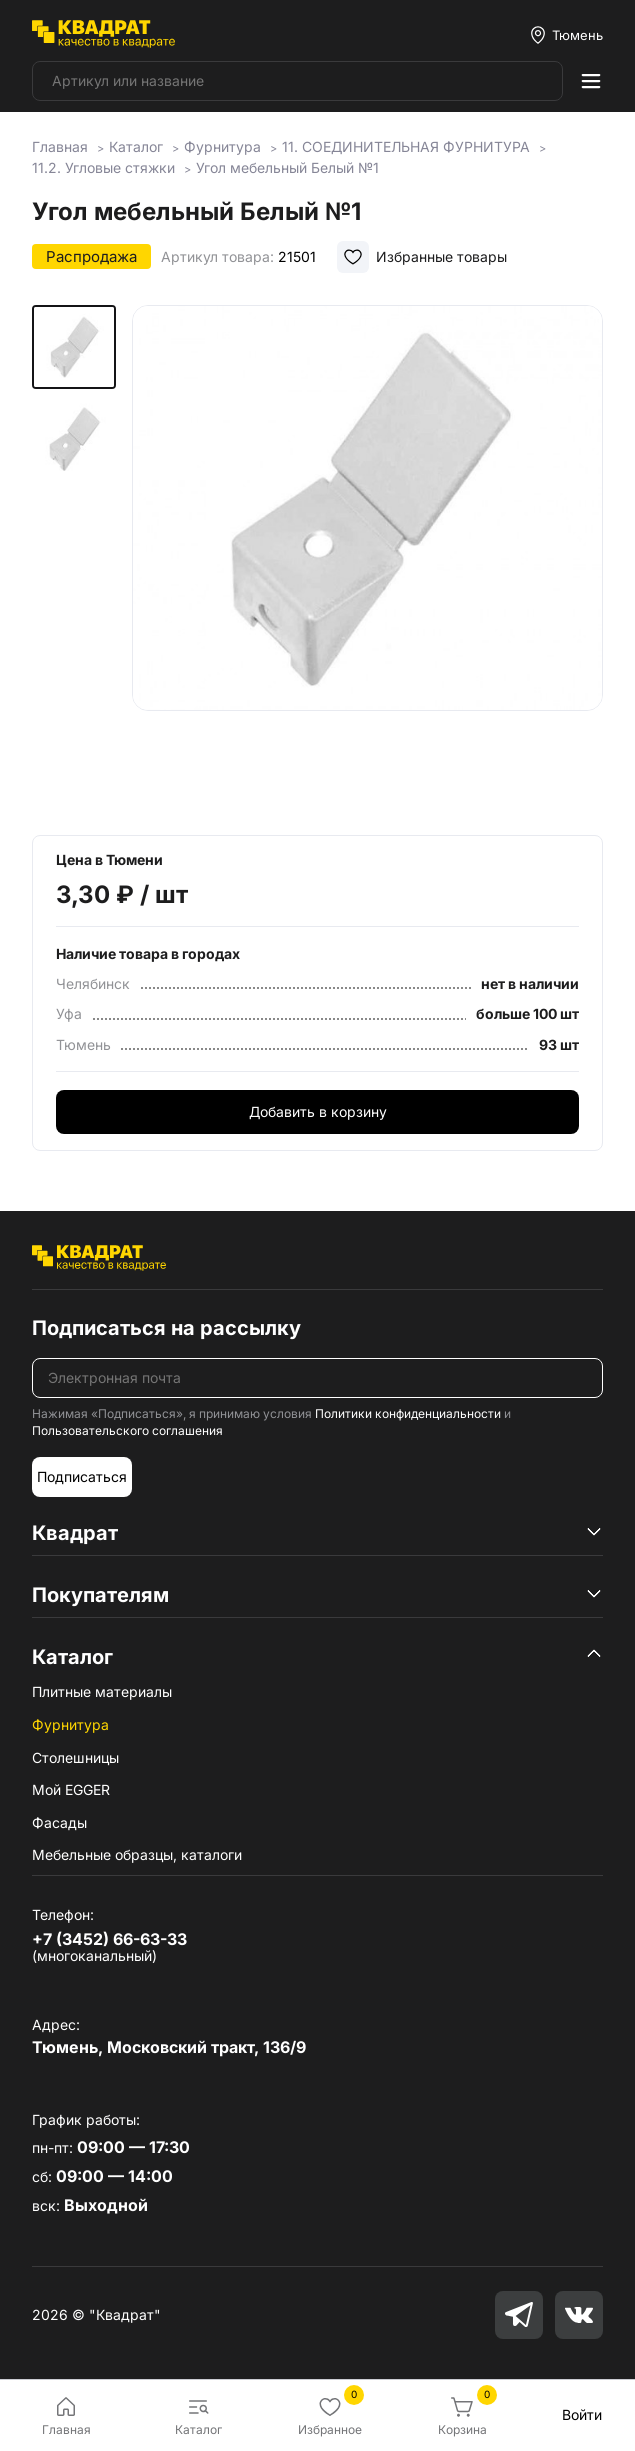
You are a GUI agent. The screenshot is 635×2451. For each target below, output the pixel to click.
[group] (367, 556)
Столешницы (75, 1757)
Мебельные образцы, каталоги (137, 1854)
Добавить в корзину (318, 1111)
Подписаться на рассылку (166, 1328)
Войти (582, 2414)
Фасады (59, 1822)
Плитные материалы (102, 1691)
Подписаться (82, 1476)
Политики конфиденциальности (408, 1413)
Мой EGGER (71, 1789)
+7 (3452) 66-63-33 (109, 1939)
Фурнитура (70, 1724)
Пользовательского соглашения (127, 1430)
